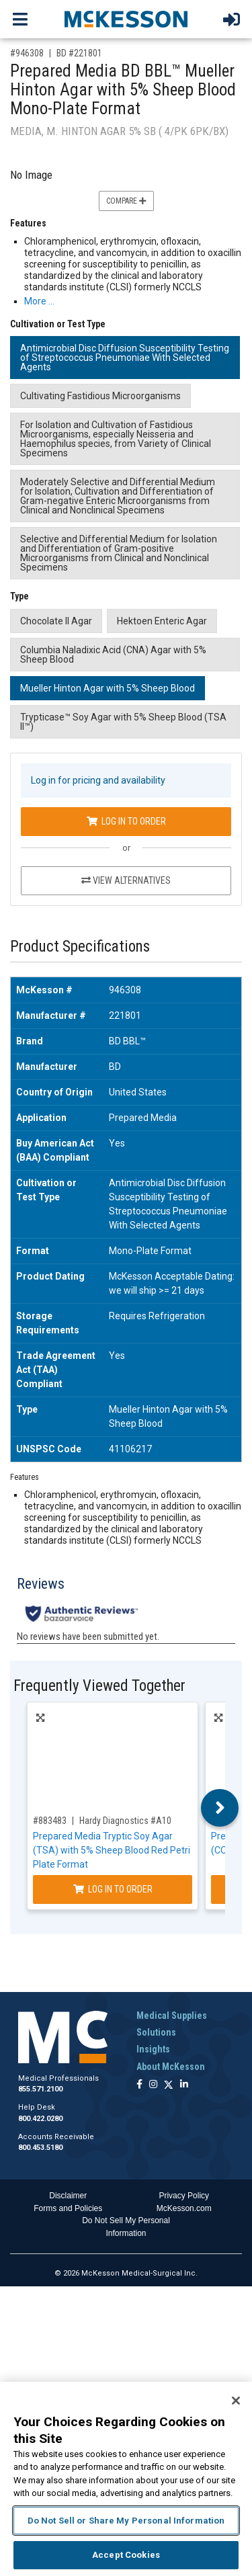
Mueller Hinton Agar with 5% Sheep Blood (107, 688)
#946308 (27, 53)
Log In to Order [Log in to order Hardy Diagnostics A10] (113, 1889)
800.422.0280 (40, 2118)
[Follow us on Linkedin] (184, 2085)
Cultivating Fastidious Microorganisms (100, 395)
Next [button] (220, 1808)
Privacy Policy (184, 2195)
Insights (153, 2049)
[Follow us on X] (168, 2085)
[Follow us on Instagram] (153, 2085)
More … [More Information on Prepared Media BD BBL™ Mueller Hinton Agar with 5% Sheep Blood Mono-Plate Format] (39, 301)
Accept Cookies (126, 2555)
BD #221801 (79, 53)
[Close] (236, 2400)
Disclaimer (68, 2195)
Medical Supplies (171, 2015)
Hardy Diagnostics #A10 (125, 1820)
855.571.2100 (40, 2089)
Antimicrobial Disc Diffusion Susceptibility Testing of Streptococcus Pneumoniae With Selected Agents (124, 357)
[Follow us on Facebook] (139, 2085)
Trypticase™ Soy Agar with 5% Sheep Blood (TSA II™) (123, 722)
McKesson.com (184, 2208)
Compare (126, 201)
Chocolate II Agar (56, 621)
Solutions (156, 2032)
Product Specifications (80, 946)
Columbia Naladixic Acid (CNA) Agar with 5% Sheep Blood (113, 655)
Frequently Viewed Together (99, 1685)
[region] (126, 2479)
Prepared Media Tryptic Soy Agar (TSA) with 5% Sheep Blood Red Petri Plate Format (111, 1850)
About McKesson (170, 2066)
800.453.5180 (40, 2147)
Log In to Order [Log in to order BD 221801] (126, 821)
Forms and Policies (68, 2208)
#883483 (50, 1820)
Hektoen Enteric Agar (162, 621)
